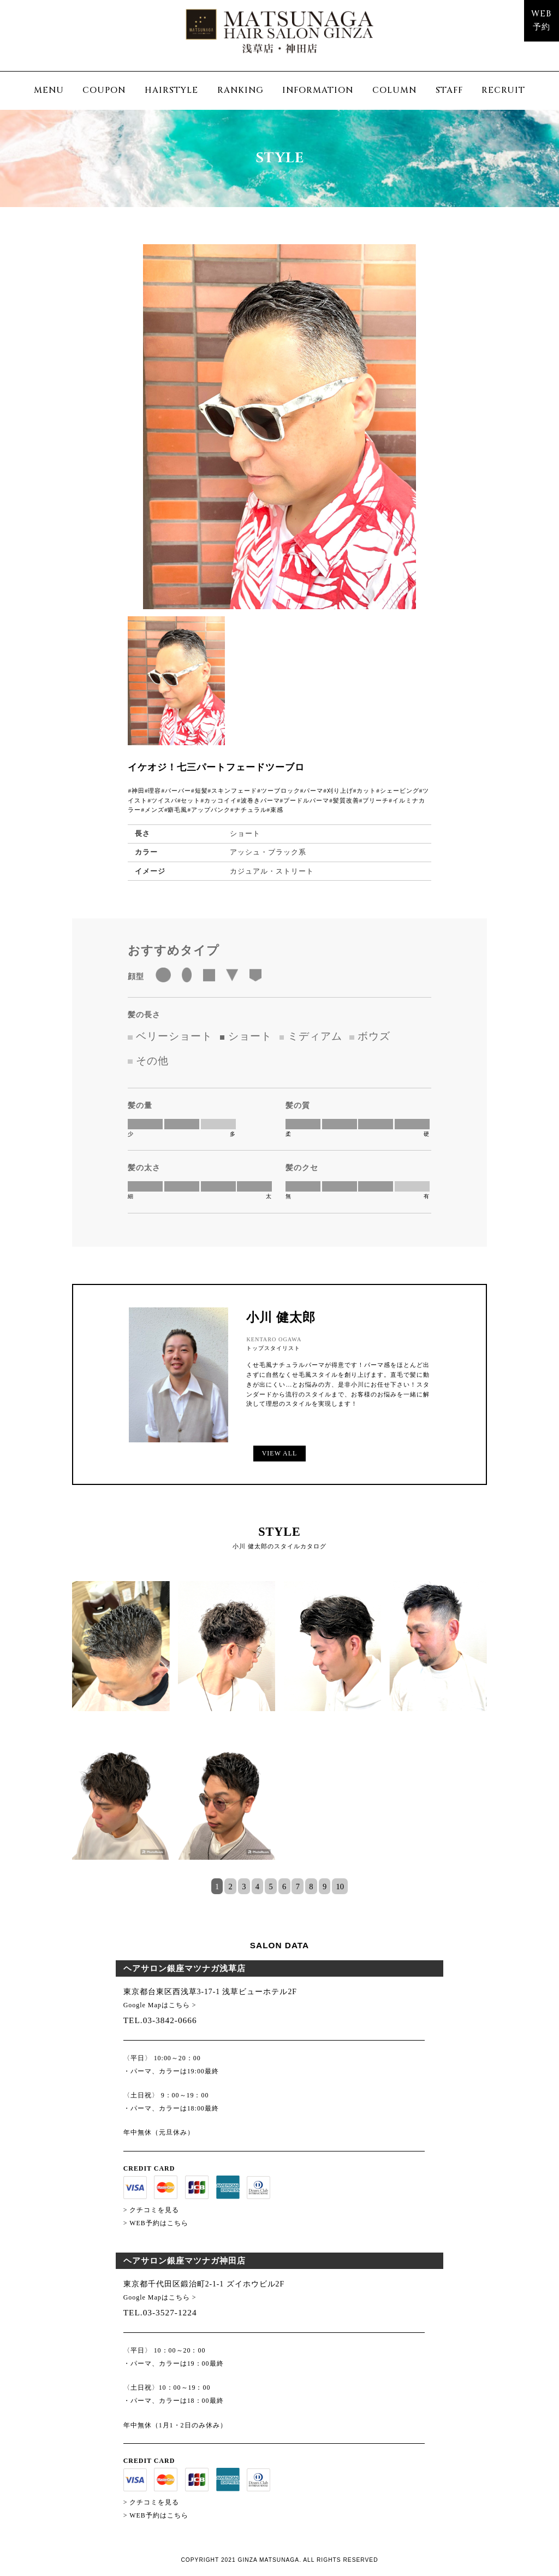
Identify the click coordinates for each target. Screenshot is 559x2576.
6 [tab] (284, 1887)
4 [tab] (257, 1887)
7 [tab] (298, 1887)
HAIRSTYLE (171, 90)
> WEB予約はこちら (155, 2223)
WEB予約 (541, 20)
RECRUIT (503, 90)
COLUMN (394, 90)
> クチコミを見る (151, 2210)
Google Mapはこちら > (160, 2005)
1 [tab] (217, 1887)
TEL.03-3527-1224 (160, 2312)
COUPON (104, 90)
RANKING (240, 90)
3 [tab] (244, 1887)
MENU (49, 90)
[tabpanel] (279, 1729)
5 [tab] (270, 1887)
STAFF (449, 90)
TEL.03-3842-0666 (160, 2020)
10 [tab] (340, 1887)
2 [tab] (231, 1887)
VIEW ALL (279, 1453)
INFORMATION (317, 90)
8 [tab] (311, 1887)
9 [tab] (324, 1887)
